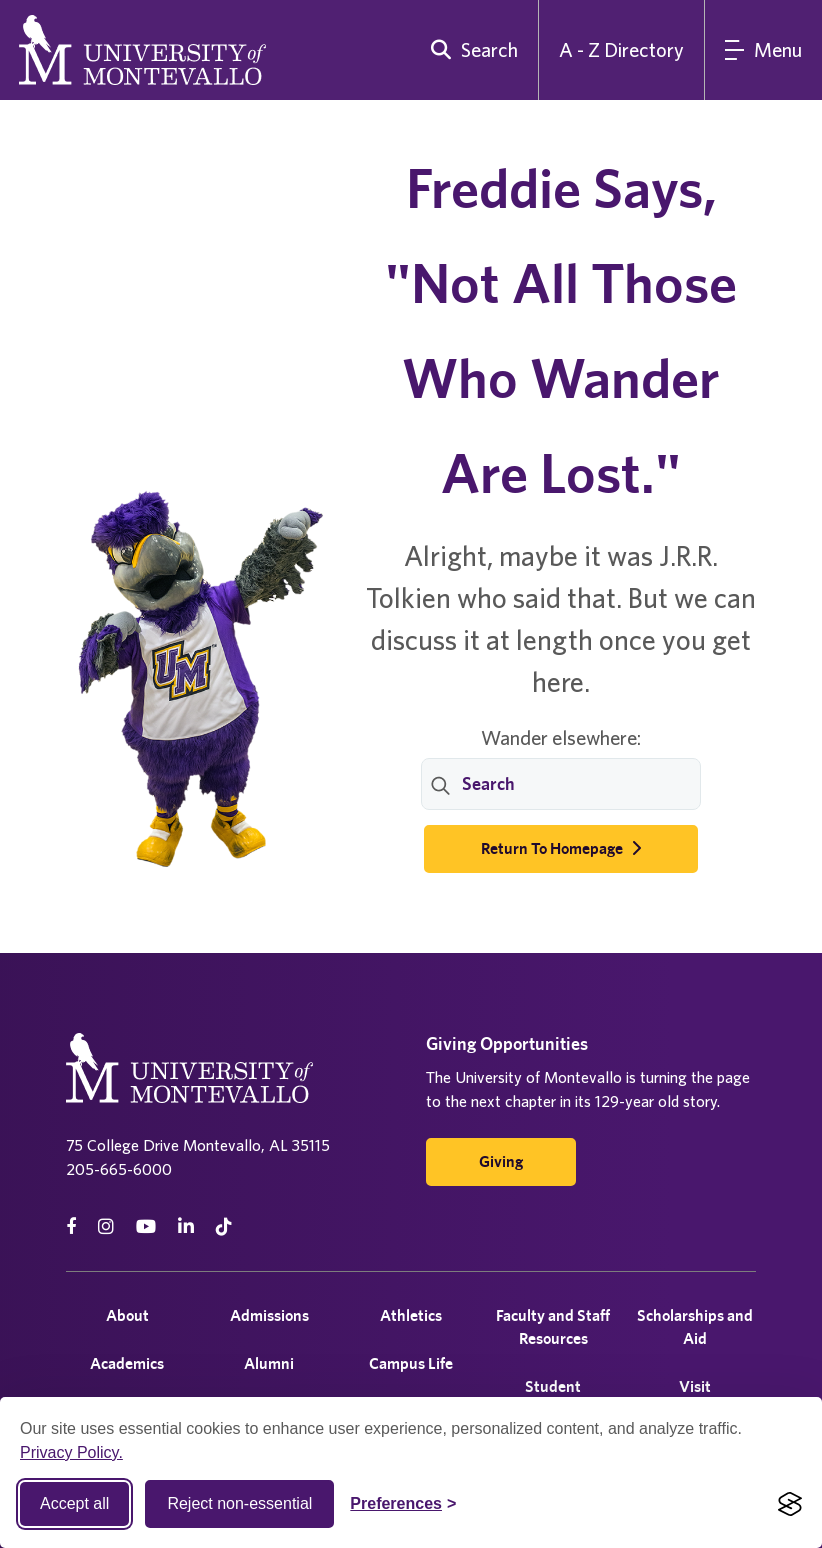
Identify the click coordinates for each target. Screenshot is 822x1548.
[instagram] (106, 1226)
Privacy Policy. (71, 1452)
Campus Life (411, 1363)
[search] (470, 50)
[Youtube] (146, 1226)
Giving (501, 1161)
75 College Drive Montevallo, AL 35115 (198, 1145)
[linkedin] (186, 1226)
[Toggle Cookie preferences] (403, 1504)
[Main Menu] (763, 50)
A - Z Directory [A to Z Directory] (621, 49)
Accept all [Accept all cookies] (74, 1503)
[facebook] (71, 1226)
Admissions (269, 1315)
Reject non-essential (239, 1503)
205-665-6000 (119, 1169)
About (127, 1315)
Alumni (269, 1363)
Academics (127, 1363)
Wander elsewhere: (561, 737)
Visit (695, 1386)
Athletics (411, 1315)
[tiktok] (224, 1226)
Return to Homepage (561, 848)
